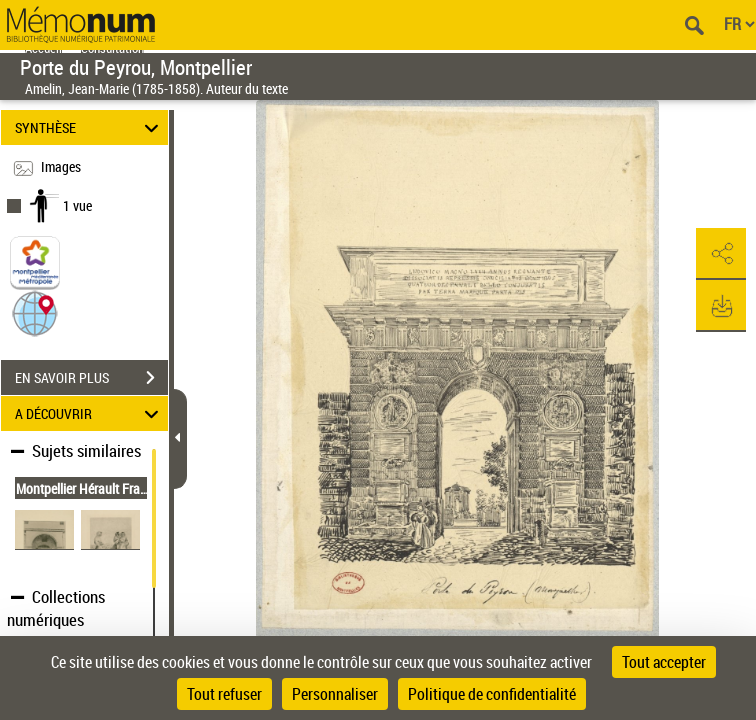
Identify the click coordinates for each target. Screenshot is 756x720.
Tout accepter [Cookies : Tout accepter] (664, 662)
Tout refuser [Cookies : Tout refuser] (224, 694)
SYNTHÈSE (90, 127)
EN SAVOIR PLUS (91, 378)
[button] (35, 312)
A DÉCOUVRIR (90, 413)
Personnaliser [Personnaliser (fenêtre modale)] (335, 694)
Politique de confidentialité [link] (492, 694)
